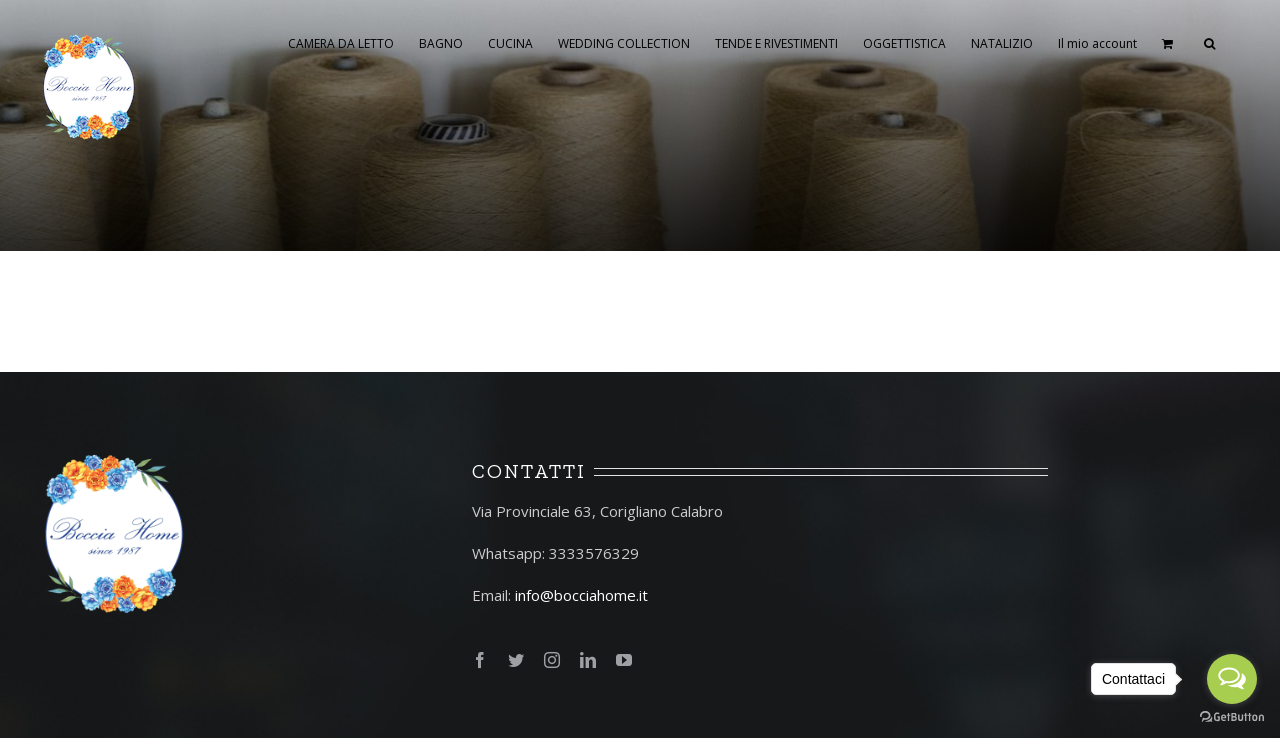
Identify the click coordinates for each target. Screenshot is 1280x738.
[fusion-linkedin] (588, 660)
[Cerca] (1209, 42)
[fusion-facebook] (480, 660)
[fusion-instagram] (552, 660)
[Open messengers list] (1232, 679)
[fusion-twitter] (516, 660)
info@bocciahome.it (581, 595)
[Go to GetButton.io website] (1232, 717)
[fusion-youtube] (624, 660)
